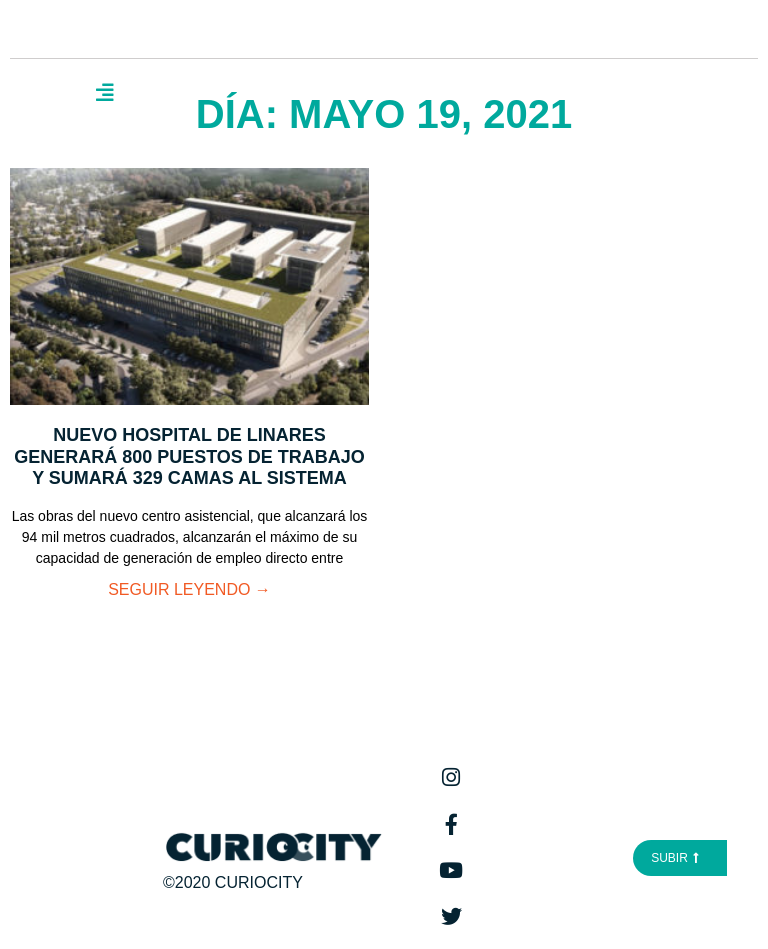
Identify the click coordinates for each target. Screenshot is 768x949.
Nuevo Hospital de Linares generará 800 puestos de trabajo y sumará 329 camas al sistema (189, 456)
